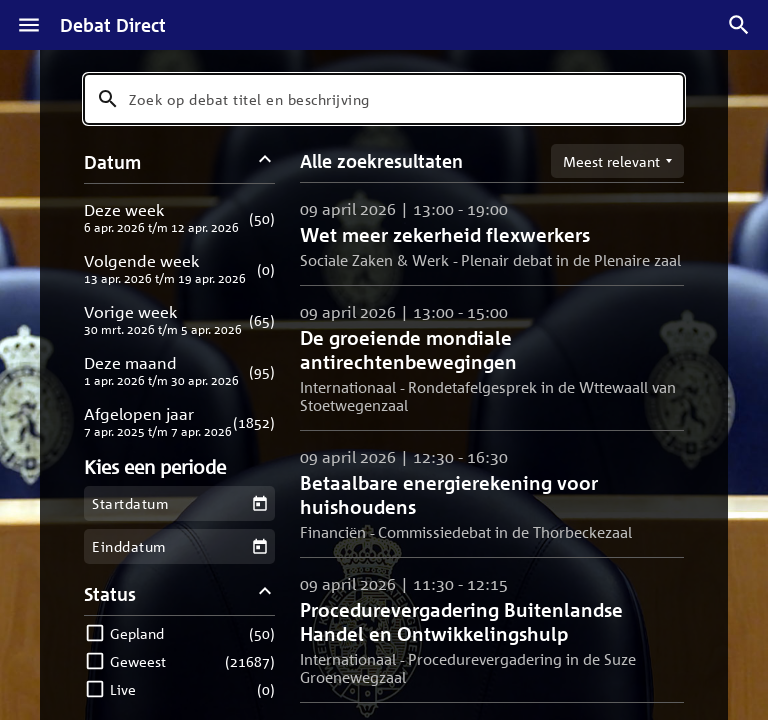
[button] (179, 217)
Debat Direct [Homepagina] (113, 25)
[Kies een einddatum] (259, 546)
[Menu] (29, 25)
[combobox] (384, 99)
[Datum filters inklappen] (265, 161)
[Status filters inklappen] (265, 593)
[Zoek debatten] (739, 25)
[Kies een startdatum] (259, 503)
